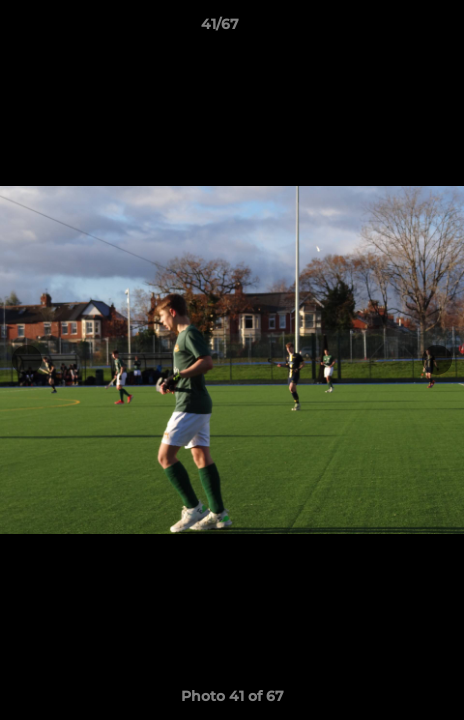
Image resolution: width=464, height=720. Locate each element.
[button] (392, 29)
